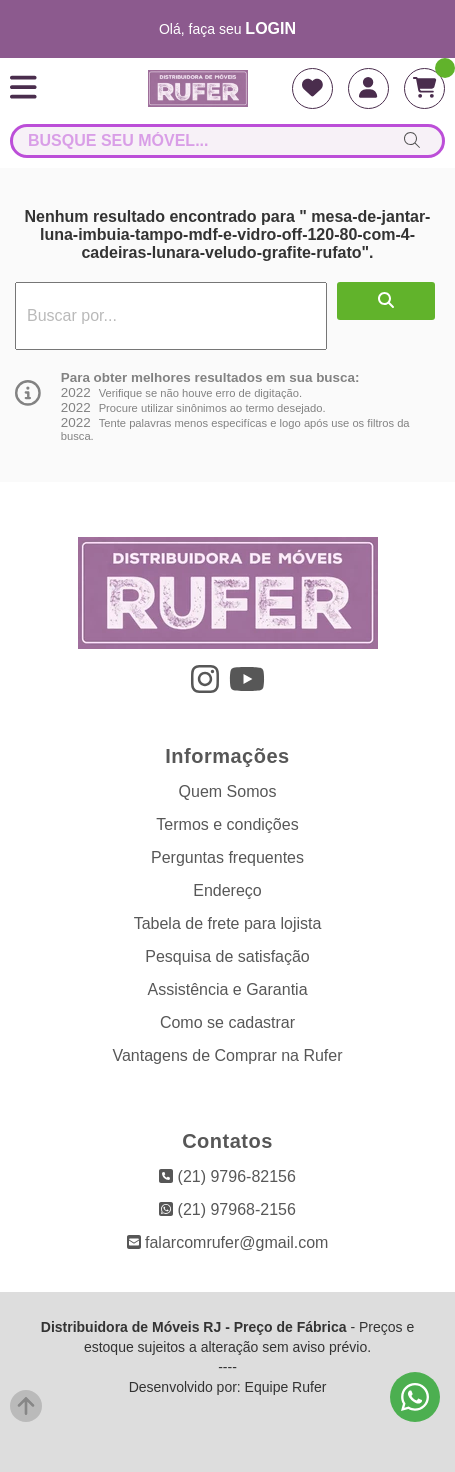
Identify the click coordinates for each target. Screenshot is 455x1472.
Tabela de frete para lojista (228, 923)
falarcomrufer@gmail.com (228, 1242)
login (270, 28)
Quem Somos (228, 791)
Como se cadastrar (227, 1022)
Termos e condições (227, 824)
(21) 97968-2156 (227, 1209)
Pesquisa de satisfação (227, 956)
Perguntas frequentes (227, 857)
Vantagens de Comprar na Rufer (227, 1055)
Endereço (227, 890)
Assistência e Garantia (227, 989)
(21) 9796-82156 (227, 1176)
